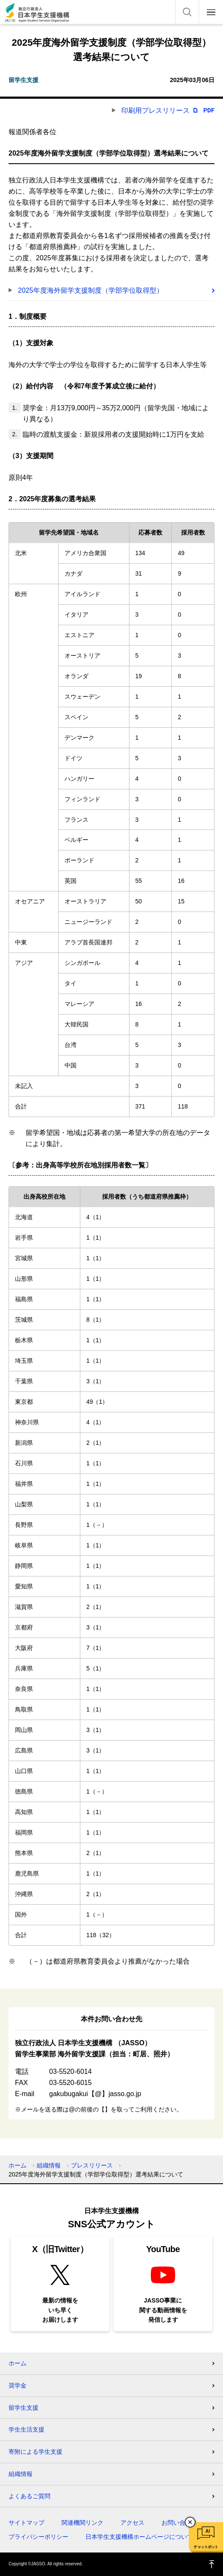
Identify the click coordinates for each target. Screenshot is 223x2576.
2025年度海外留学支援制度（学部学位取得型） (90, 290)
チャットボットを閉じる (190, 2522)
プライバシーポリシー (38, 2536)
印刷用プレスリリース (155, 110)
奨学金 (17, 2385)
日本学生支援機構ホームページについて (139, 2536)
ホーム (17, 2165)
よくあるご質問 (29, 2496)
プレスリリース (92, 2165)
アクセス (132, 2522)
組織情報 (49, 2165)
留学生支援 (23, 2407)
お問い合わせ (179, 2522)
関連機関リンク (82, 2522)
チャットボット (206, 2547)
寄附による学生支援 (35, 2451)
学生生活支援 (26, 2429)
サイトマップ (26, 2522)
